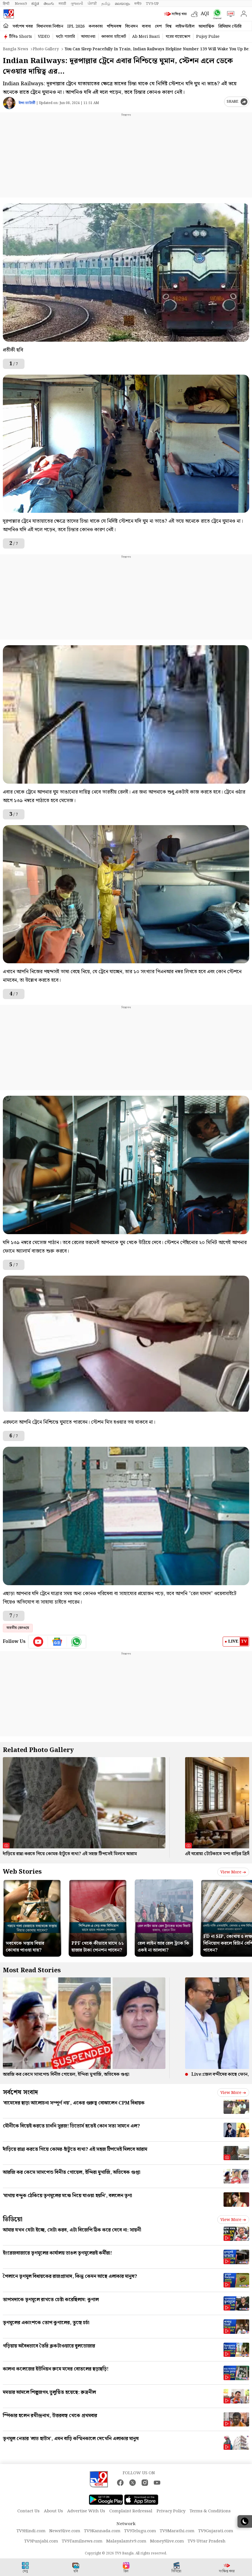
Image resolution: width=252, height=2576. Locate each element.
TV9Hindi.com (31, 2531)
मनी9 (137, 4)
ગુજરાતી (77, 4)
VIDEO (44, 37)
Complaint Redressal (130, 2511)
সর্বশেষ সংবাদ (20, 2092)
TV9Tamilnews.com (82, 2541)
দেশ (158, 26)
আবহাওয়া (88, 37)
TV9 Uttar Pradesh (207, 2541)
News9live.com (64, 2531)
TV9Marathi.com (177, 2531)
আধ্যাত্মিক (206, 26)
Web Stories (22, 1872)
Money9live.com (167, 2541)
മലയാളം (122, 4)
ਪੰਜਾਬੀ (92, 4)
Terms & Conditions (210, 2511)
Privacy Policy (171, 2511)
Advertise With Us (86, 2511)
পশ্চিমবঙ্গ (114, 26)
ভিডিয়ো (12, 2219)
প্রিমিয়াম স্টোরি (229, 26)
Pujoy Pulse (208, 37)
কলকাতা (96, 26)
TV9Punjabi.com (41, 2541)
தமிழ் (105, 4)
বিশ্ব (168, 26)
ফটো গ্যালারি (65, 37)
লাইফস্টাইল (184, 26)
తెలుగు (49, 4)
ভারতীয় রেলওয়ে (18, 1628)
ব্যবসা (146, 26)
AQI (205, 13)
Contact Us (28, 2511)
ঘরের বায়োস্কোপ (178, 37)
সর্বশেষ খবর (23, 26)
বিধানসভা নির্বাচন (50, 26)
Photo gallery (46, 49)
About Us (53, 2511)
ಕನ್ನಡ (35, 4)
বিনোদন (131, 26)
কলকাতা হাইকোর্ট (113, 37)
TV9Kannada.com (102, 2531)
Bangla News (15, 49)
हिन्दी (6, 4)
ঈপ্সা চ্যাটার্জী (27, 103)
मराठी (62, 4)
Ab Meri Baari (146, 37)
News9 (21, 4)
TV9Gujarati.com (215, 2531)
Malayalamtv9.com (126, 2541)
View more (233, 1872)
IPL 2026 (76, 26)
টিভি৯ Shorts (20, 37)
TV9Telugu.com (140, 2531)
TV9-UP (152, 4)
